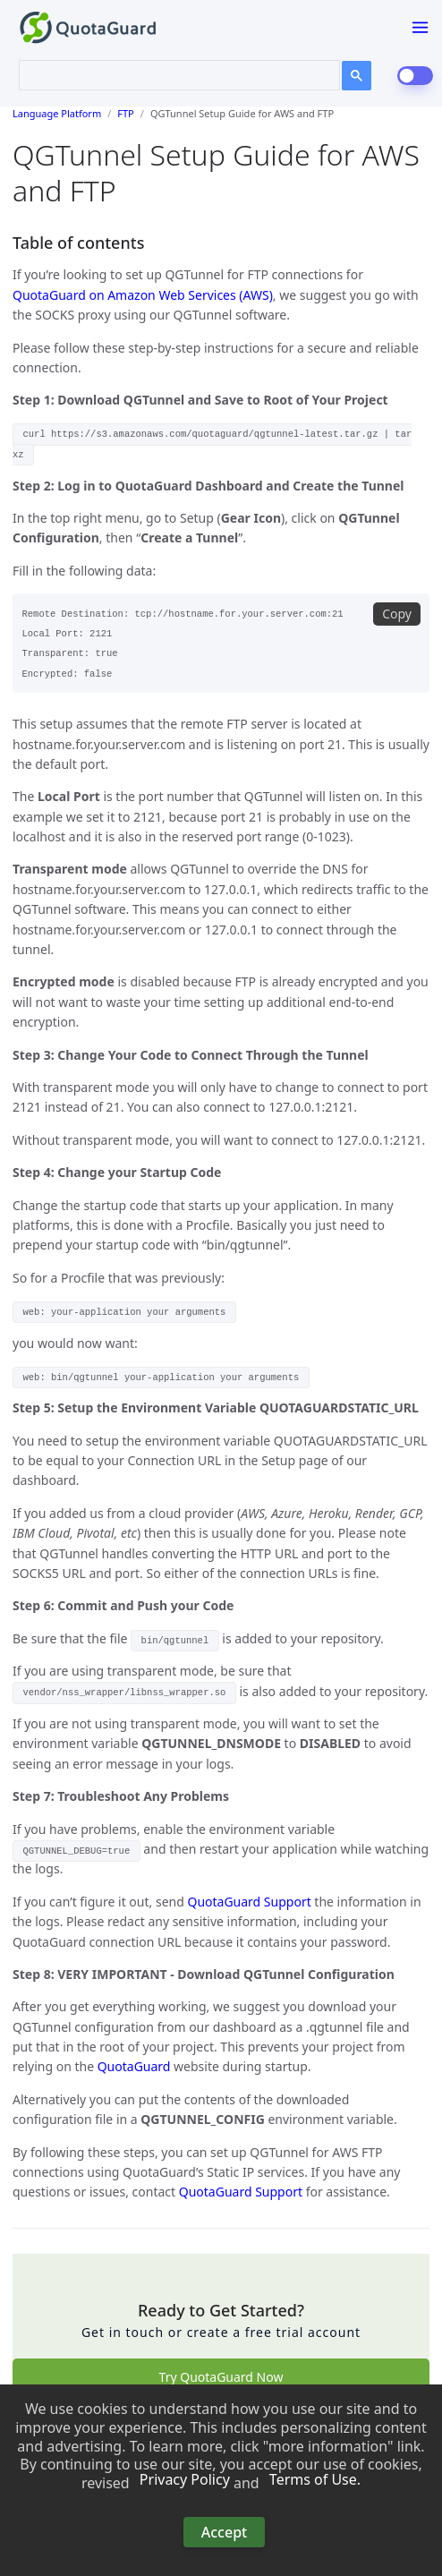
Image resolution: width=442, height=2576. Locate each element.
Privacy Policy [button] (185, 2479)
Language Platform (57, 113)
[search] (169, 73)
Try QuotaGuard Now (221, 2376)
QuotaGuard (134, 2066)
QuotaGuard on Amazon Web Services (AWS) (143, 294)
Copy (397, 613)
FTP (125, 113)
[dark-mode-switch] (415, 75)
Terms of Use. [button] (315, 2479)
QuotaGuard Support (248, 1901)
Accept (224, 2532)
